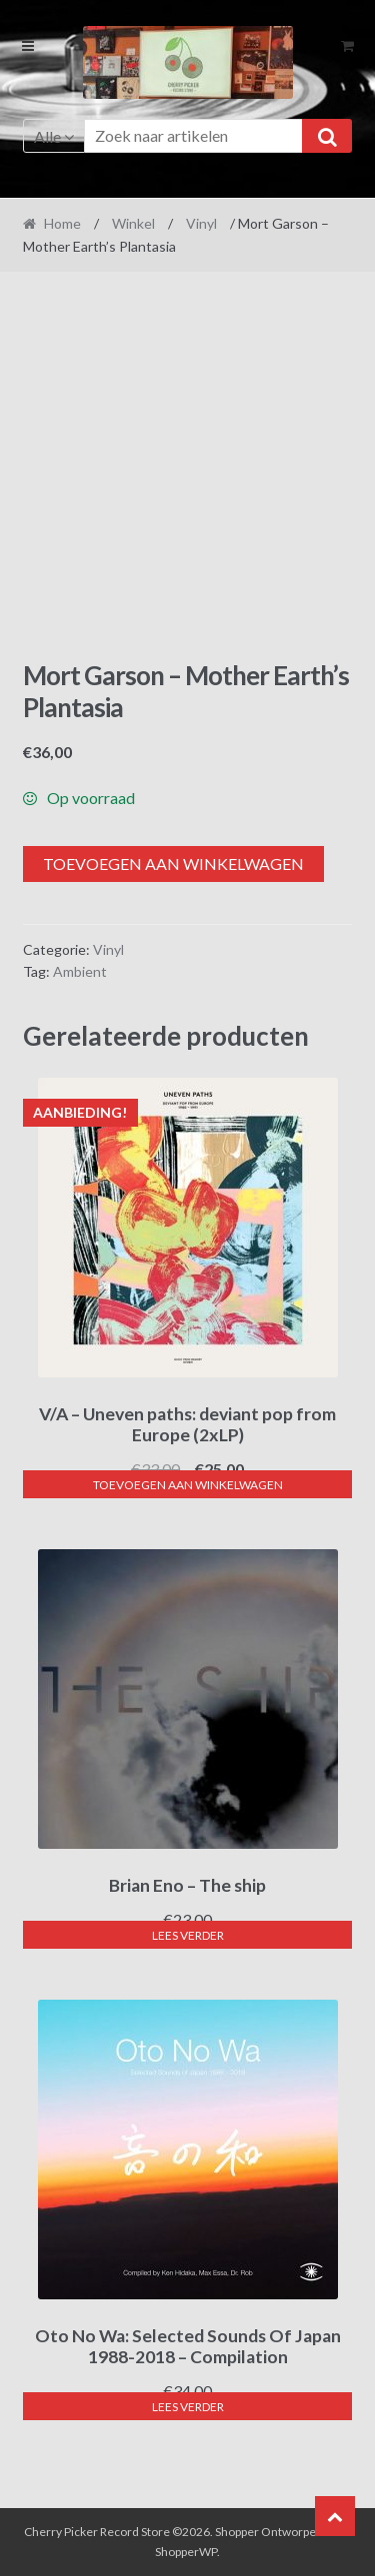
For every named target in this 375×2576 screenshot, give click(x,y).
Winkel (133, 223)
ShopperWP (186, 2551)
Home (62, 223)
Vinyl (201, 223)
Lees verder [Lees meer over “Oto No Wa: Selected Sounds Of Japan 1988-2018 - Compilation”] (188, 2406)
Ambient (80, 971)
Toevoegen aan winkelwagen (173, 863)
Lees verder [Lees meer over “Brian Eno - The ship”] (188, 1935)
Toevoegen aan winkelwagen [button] (188, 1484)
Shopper (237, 2531)
